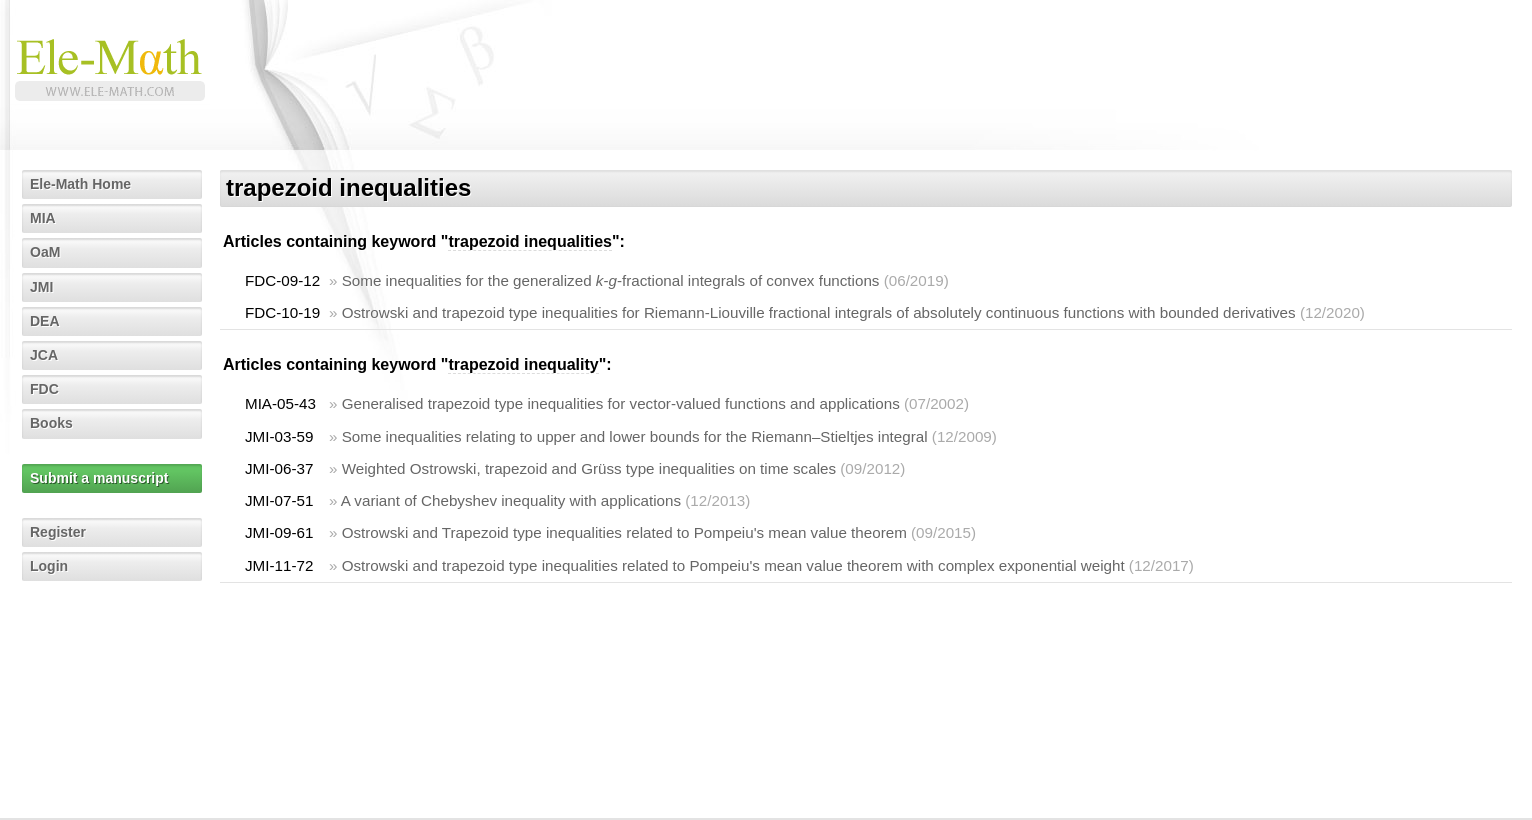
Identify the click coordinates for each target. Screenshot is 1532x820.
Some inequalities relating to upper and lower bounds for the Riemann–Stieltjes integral (635, 436)
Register (58, 532)
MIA (43, 218)
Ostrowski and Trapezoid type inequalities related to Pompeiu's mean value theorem (624, 532)
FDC (44, 389)
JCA (44, 355)
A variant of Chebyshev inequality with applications (511, 500)
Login (49, 566)
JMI (41, 287)
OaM (45, 252)
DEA (45, 321)
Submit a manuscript (99, 478)
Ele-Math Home (80, 184)
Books (51, 423)
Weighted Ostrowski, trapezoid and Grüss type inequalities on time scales (589, 468)
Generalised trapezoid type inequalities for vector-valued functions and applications (621, 403)
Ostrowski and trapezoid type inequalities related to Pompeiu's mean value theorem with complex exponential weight (733, 565)
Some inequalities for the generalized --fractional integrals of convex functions (611, 280)
